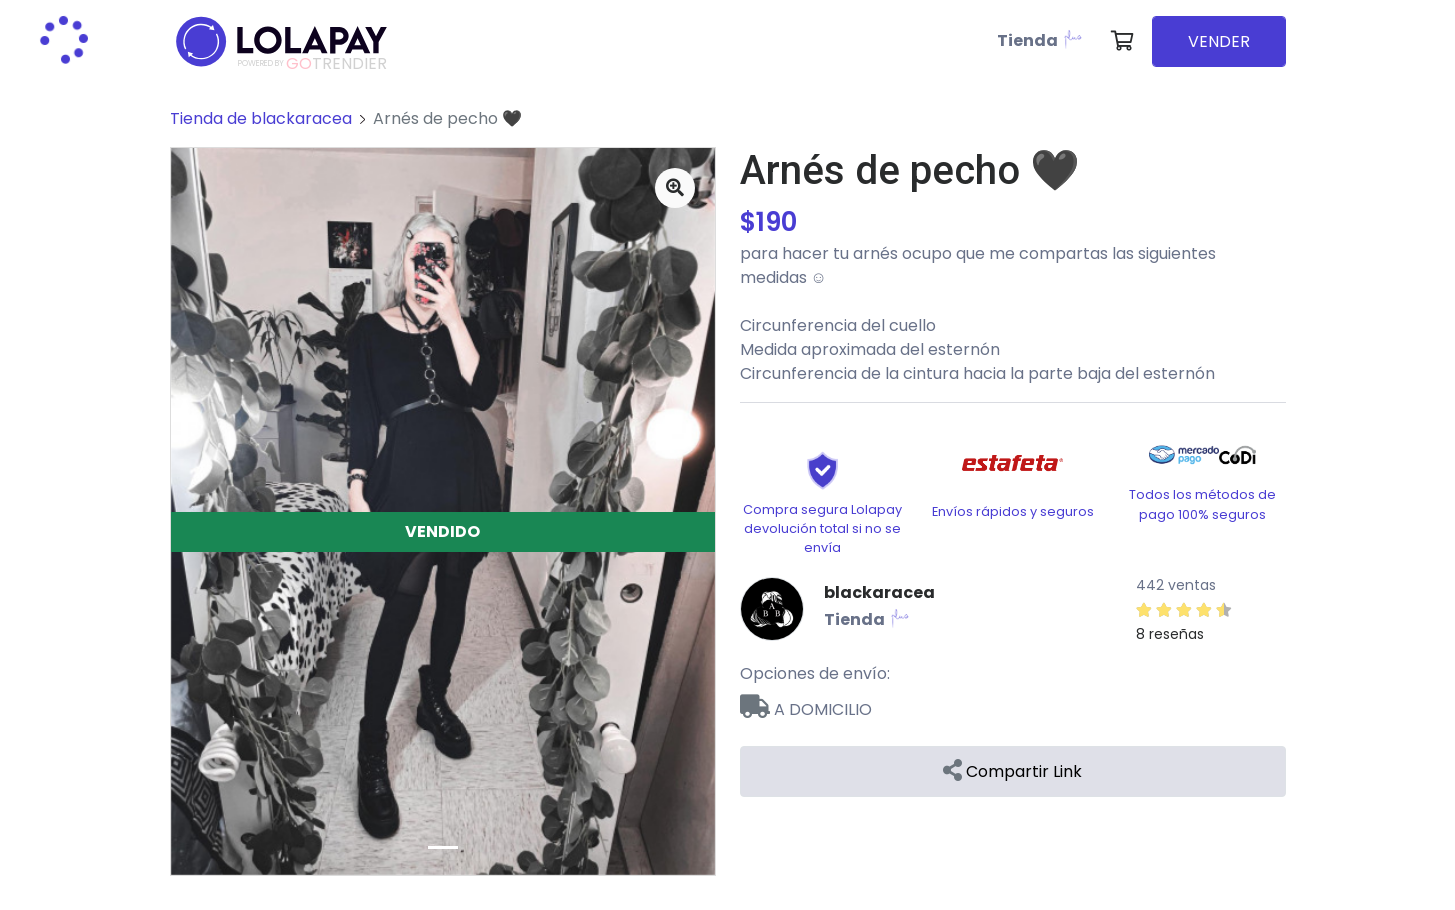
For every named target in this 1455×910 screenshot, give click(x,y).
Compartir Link (1012, 771)
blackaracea (879, 592)
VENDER (1219, 41)
